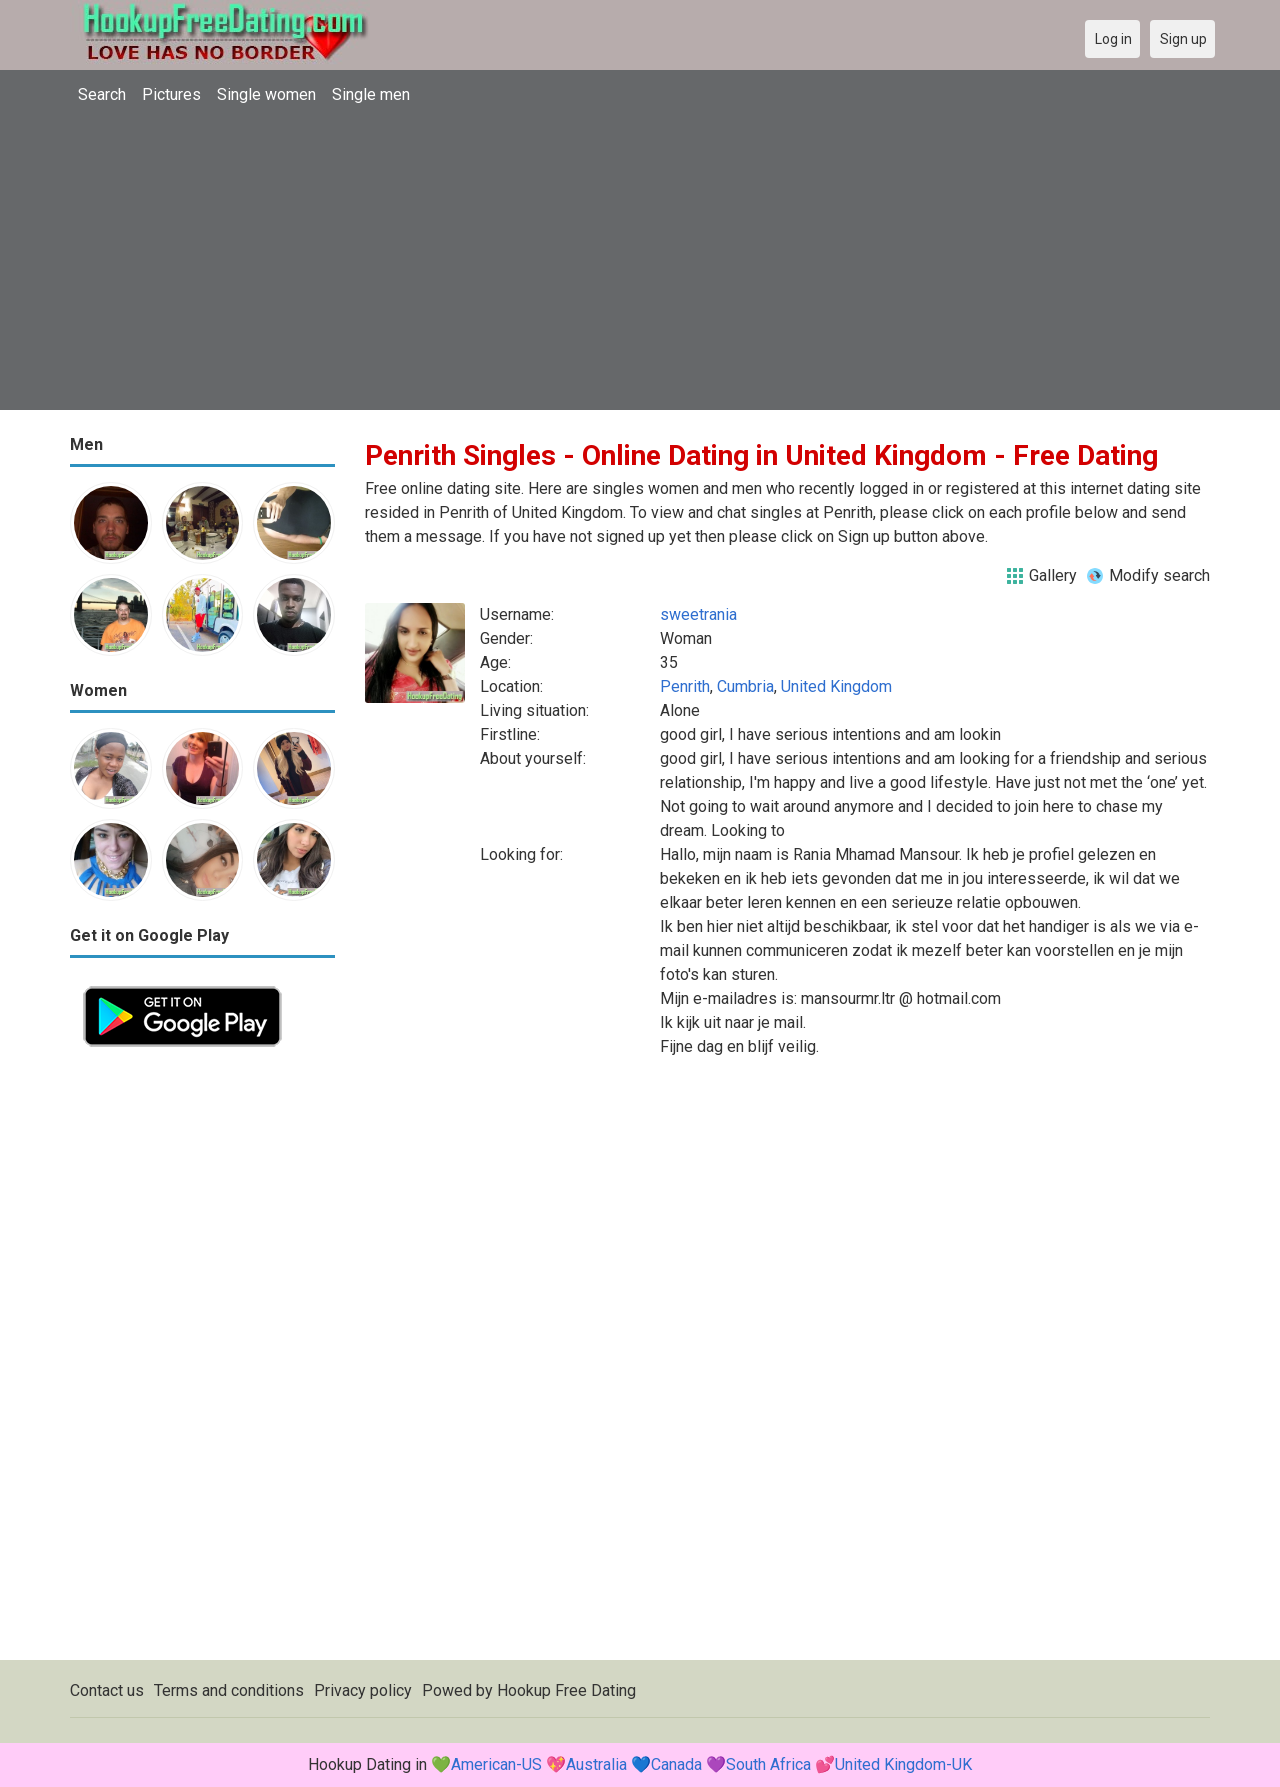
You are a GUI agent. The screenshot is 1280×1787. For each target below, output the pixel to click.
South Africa (768, 1764)
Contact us (107, 1690)
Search (102, 94)
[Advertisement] (640, 270)
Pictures (171, 94)
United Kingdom (836, 686)
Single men (371, 94)
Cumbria (745, 686)
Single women (266, 94)
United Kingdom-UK (903, 1764)
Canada (676, 1764)
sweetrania (698, 614)
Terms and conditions (229, 1690)
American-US (496, 1764)
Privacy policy (363, 1690)
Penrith (685, 686)
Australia (596, 1764)
